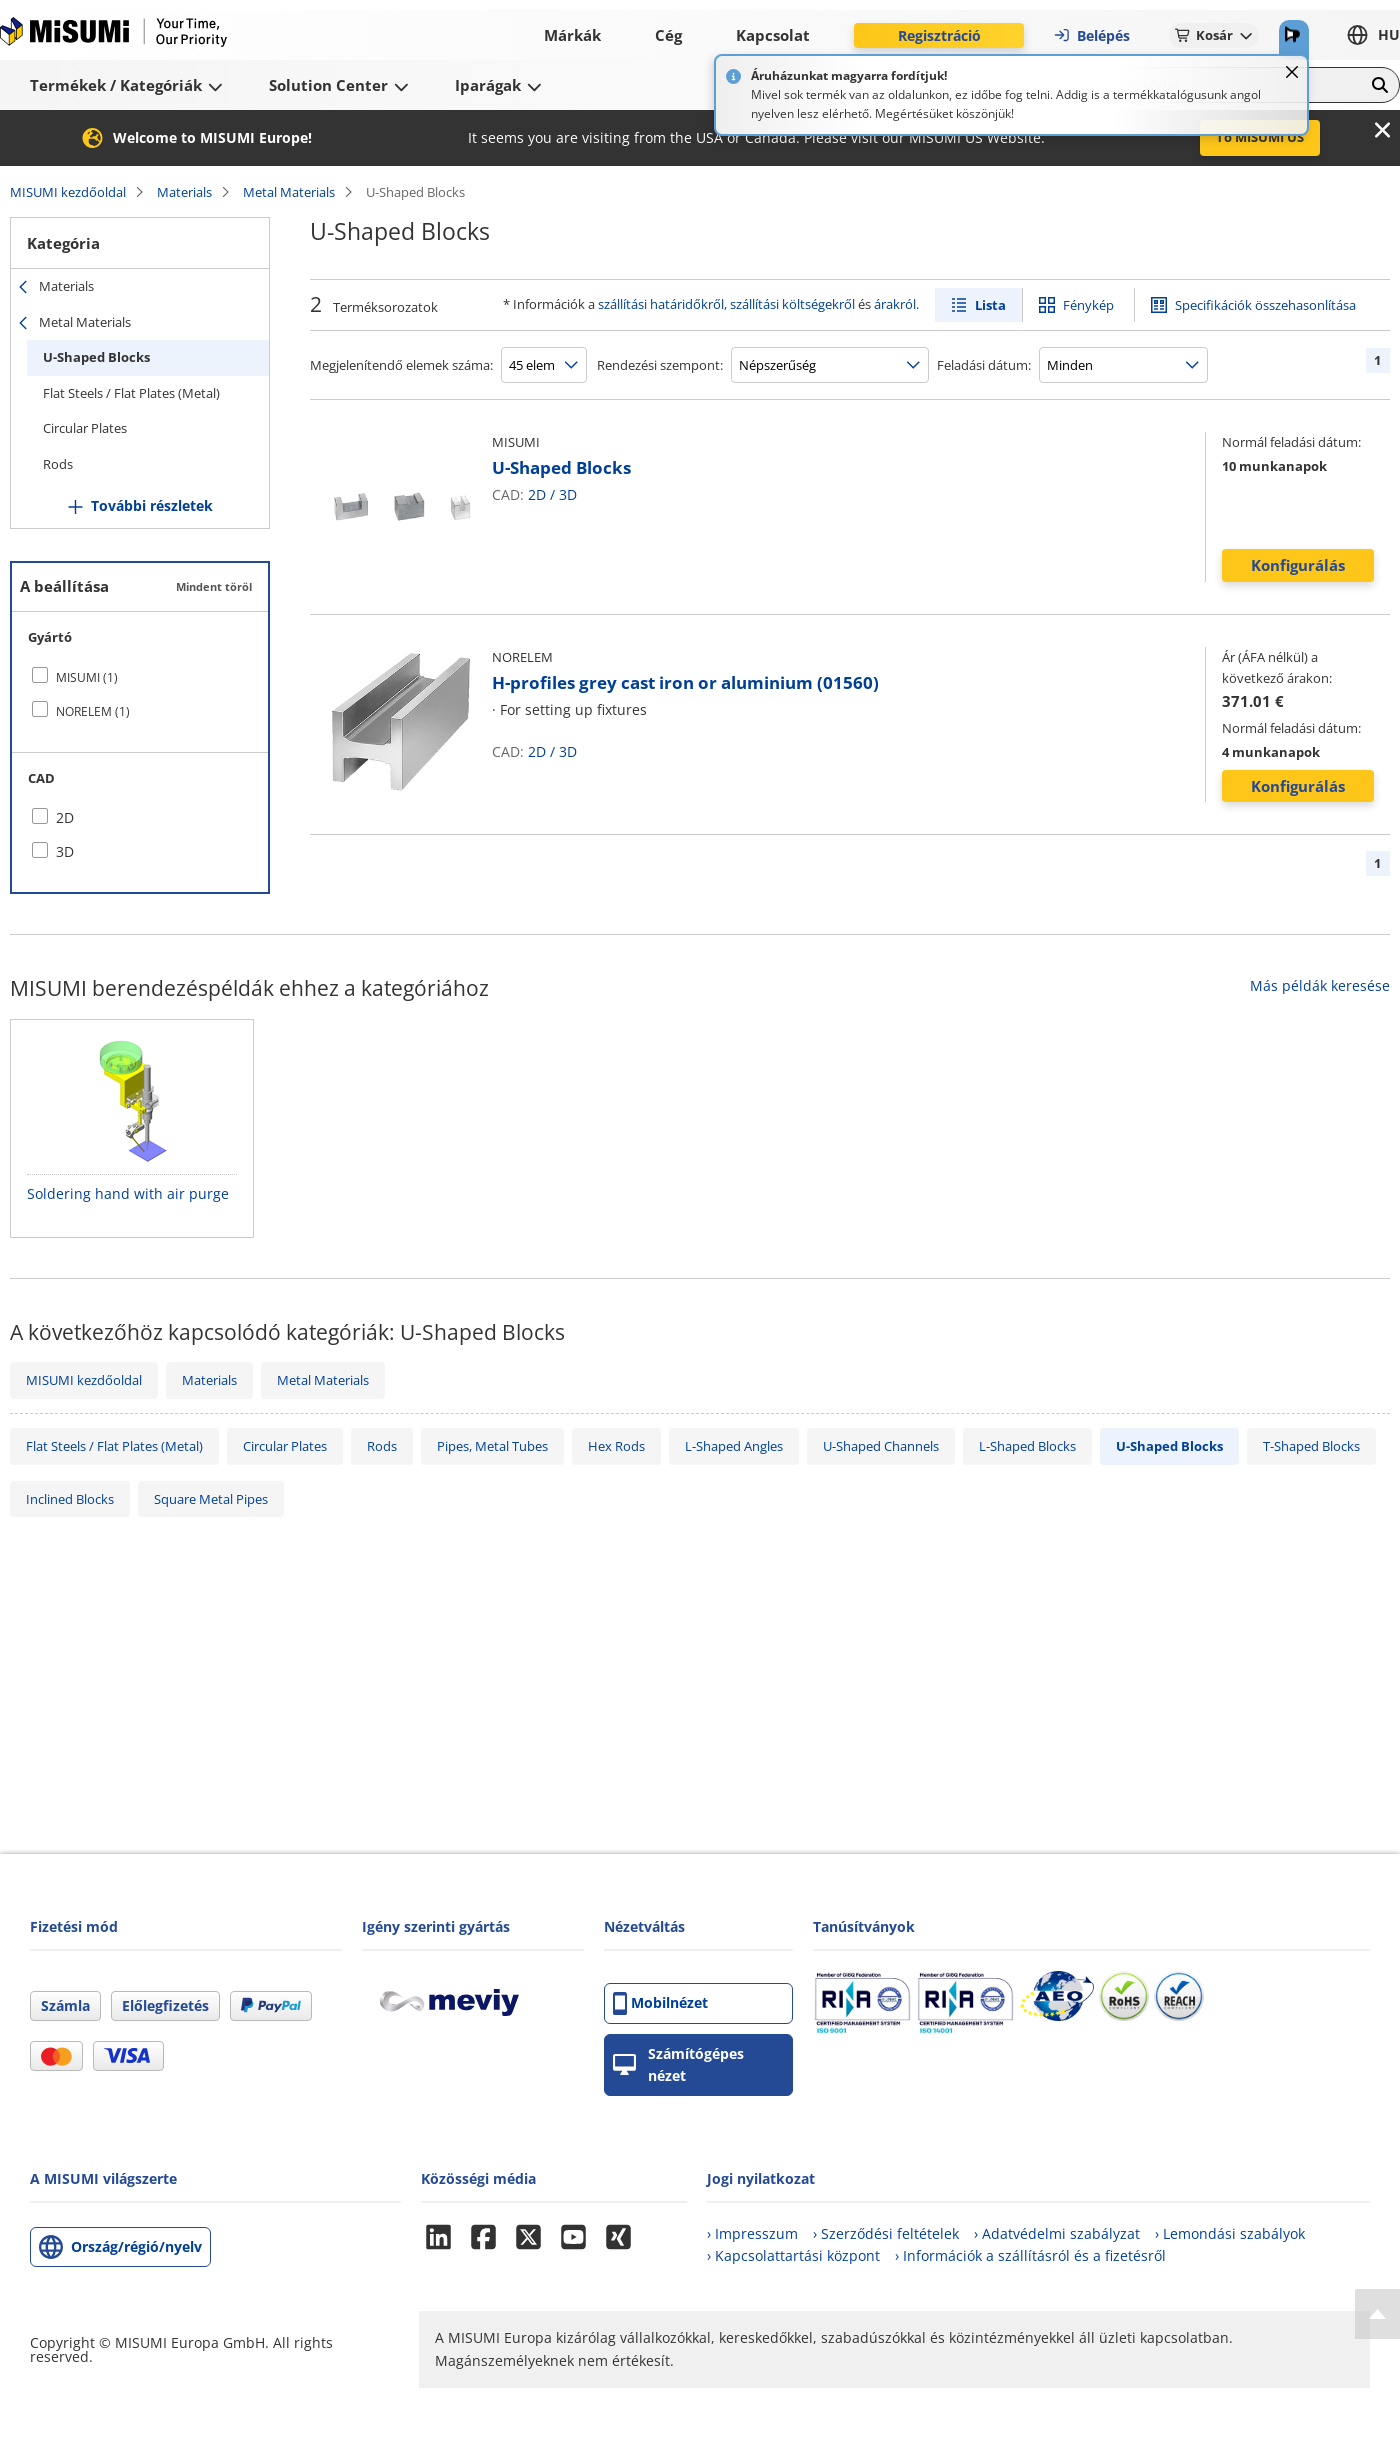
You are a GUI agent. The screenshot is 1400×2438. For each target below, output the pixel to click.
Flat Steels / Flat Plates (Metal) (131, 393)
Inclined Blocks (70, 1499)
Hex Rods (616, 1446)
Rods (58, 464)
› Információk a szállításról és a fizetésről (1030, 2255)
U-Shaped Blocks (96, 357)
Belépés (1091, 35)
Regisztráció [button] (939, 35)
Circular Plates (85, 428)
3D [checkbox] (65, 851)
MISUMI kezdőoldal (68, 192)
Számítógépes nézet (678, 2064)
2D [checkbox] (65, 817)
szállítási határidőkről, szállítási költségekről (726, 304)
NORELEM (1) (93, 711)
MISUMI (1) (87, 677)
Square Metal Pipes (211, 1499)
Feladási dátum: (984, 365)
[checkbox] (140, 677)
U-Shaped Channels (881, 1446)
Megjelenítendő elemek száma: (401, 365)
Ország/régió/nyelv (136, 2246)
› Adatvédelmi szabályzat (1057, 2233)
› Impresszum (752, 2233)
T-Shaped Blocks (1311, 1446)
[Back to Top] (1377, 2314)
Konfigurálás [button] (1298, 565)
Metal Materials (289, 192)
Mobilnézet (660, 2003)
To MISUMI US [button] (1260, 137)
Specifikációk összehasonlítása (1265, 305)
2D (537, 494)
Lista (990, 305)
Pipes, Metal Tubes (492, 1446)
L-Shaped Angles (734, 1446)
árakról (895, 304)
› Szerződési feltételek (886, 2233)
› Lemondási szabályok (1230, 2233)
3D (568, 494)
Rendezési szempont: (660, 365)
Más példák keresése (1320, 985)
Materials (184, 192)
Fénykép (1088, 305)
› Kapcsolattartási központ (793, 2255)
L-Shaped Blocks (1027, 1446)
